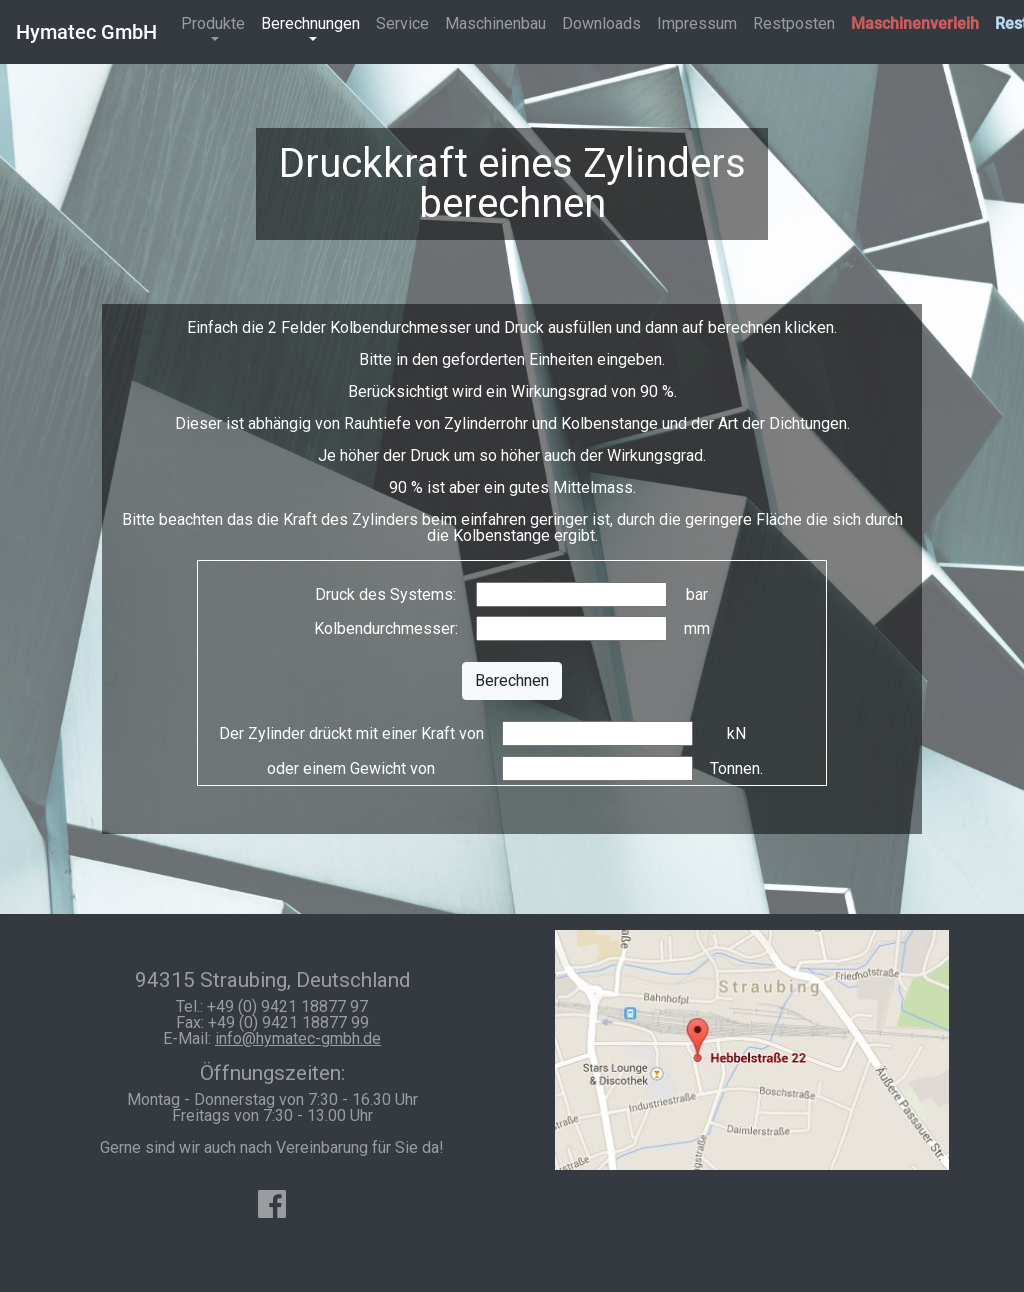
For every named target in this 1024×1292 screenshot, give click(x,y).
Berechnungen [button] (310, 23)
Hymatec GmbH (86, 32)
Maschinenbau (495, 23)
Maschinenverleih (915, 23)
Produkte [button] (213, 23)
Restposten (794, 23)
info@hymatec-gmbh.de (298, 1038)
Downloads (601, 23)
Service (402, 23)
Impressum (697, 23)
